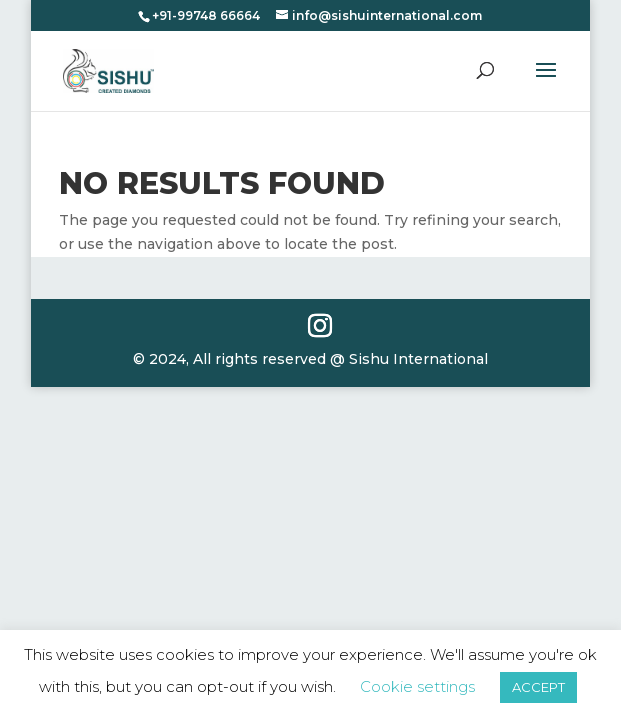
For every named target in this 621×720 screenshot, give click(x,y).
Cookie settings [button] (417, 686)
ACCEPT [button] (538, 687)
